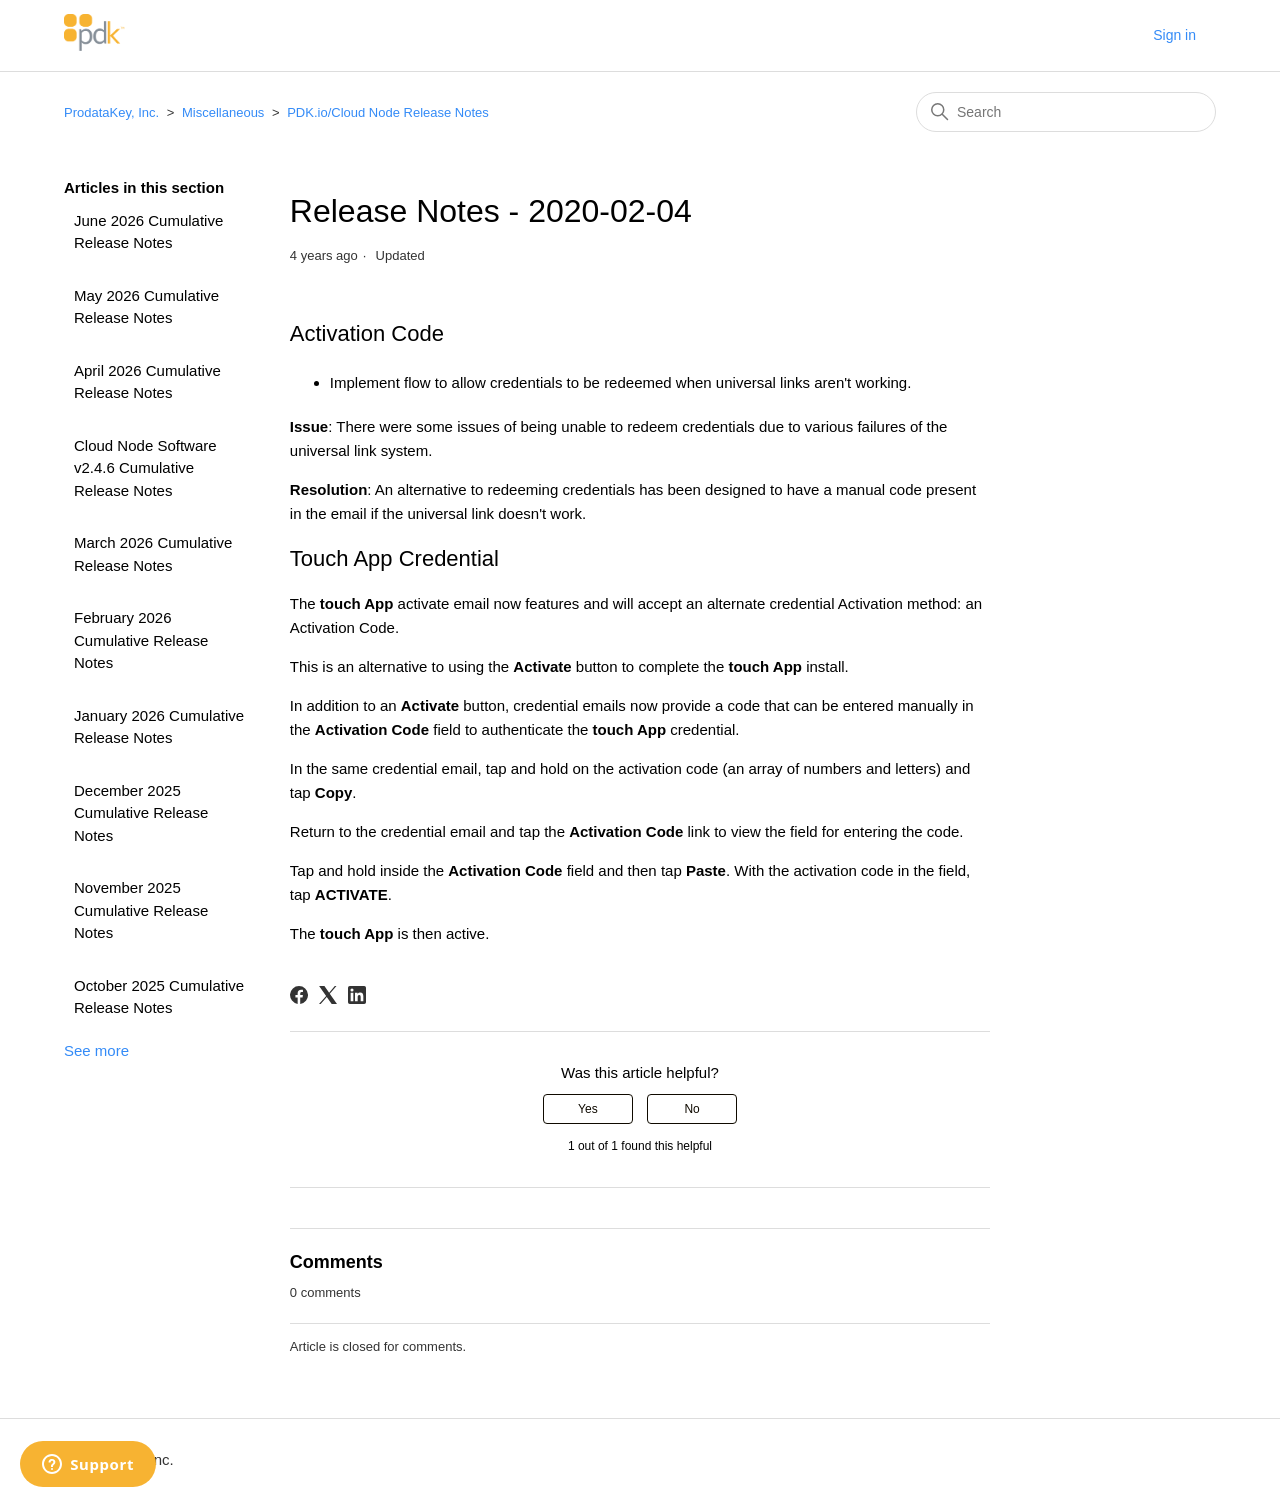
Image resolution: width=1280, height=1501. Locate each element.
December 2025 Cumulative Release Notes (141, 813)
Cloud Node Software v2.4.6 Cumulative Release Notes (145, 468)
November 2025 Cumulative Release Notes (141, 910)
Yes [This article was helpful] (588, 1109)
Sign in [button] (1174, 35)
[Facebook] (299, 995)
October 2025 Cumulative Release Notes (159, 997)
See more (96, 1050)
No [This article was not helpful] (691, 1109)
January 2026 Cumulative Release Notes (159, 727)
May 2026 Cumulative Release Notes (146, 307)
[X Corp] (328, 995)
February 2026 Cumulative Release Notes (141, 640)
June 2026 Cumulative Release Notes (148, 232)
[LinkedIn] (357, 995)
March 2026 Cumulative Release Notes (153, 554)
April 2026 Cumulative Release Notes (147, 382)
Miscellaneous (223, 112)
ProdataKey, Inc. (113, 112)
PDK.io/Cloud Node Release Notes (388, 112)
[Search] (1066, 112)
